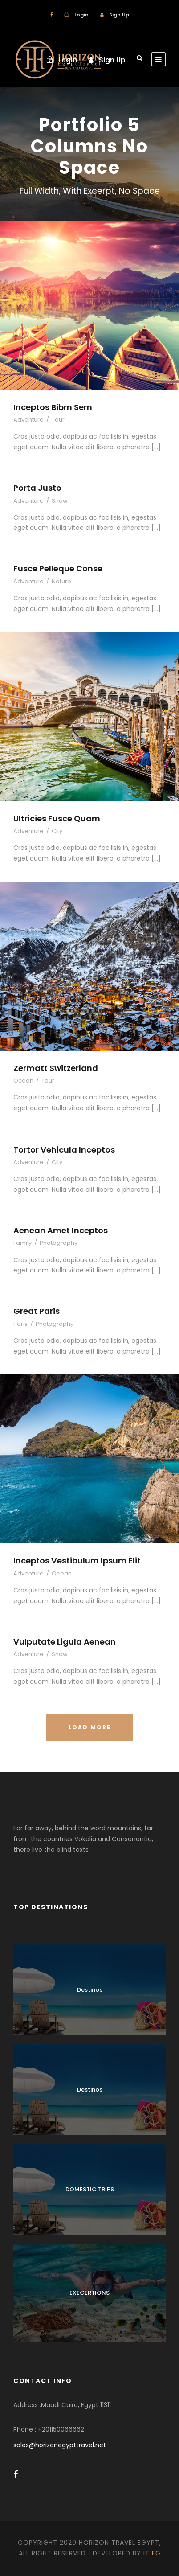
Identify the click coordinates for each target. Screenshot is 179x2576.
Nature (61, 581)
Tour (58, 419)
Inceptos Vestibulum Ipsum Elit (77, 1560)
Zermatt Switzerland (55, 1068)
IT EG (152, 2553)
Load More (90, 1727)
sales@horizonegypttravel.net (59, 2445)
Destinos (89, 1989)
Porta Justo (37, 487)
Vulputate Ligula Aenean (64, 1641)
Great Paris (36, 1311)
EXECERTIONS (89, 2293)
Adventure (28, 419)
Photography (58, 1243)
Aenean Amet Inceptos (60, 1230)
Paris (20, 1324)
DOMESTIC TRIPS (89, 2189)
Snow (60, 500)
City (57, 831)
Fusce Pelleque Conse (57, 568)
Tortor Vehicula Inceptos (64, 1149)
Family (22, 1243)
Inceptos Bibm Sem (52, 407)
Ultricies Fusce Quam (56, 818)
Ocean (23, 1080)
